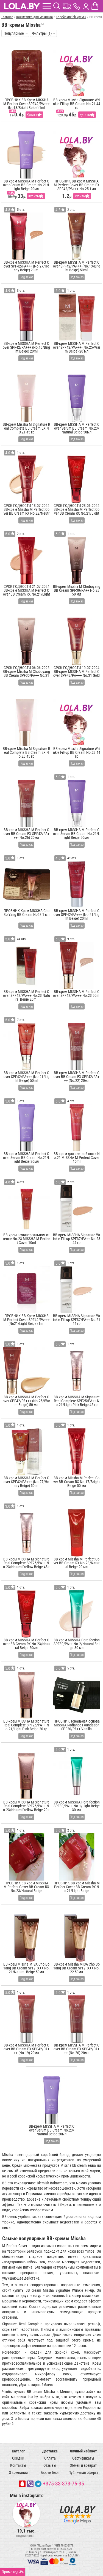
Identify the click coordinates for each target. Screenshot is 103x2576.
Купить (32, 115)
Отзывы (49, 2465)
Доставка (50, 2451)
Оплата (50, 2458)
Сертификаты (83, 2458)
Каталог (18, 2451)
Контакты (18, 2465)
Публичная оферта (83, 2472)
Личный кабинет (83, 2451)
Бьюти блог (50, 2472)
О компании (18, 2472)
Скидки (18, 2458)
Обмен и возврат (83, 2465)
